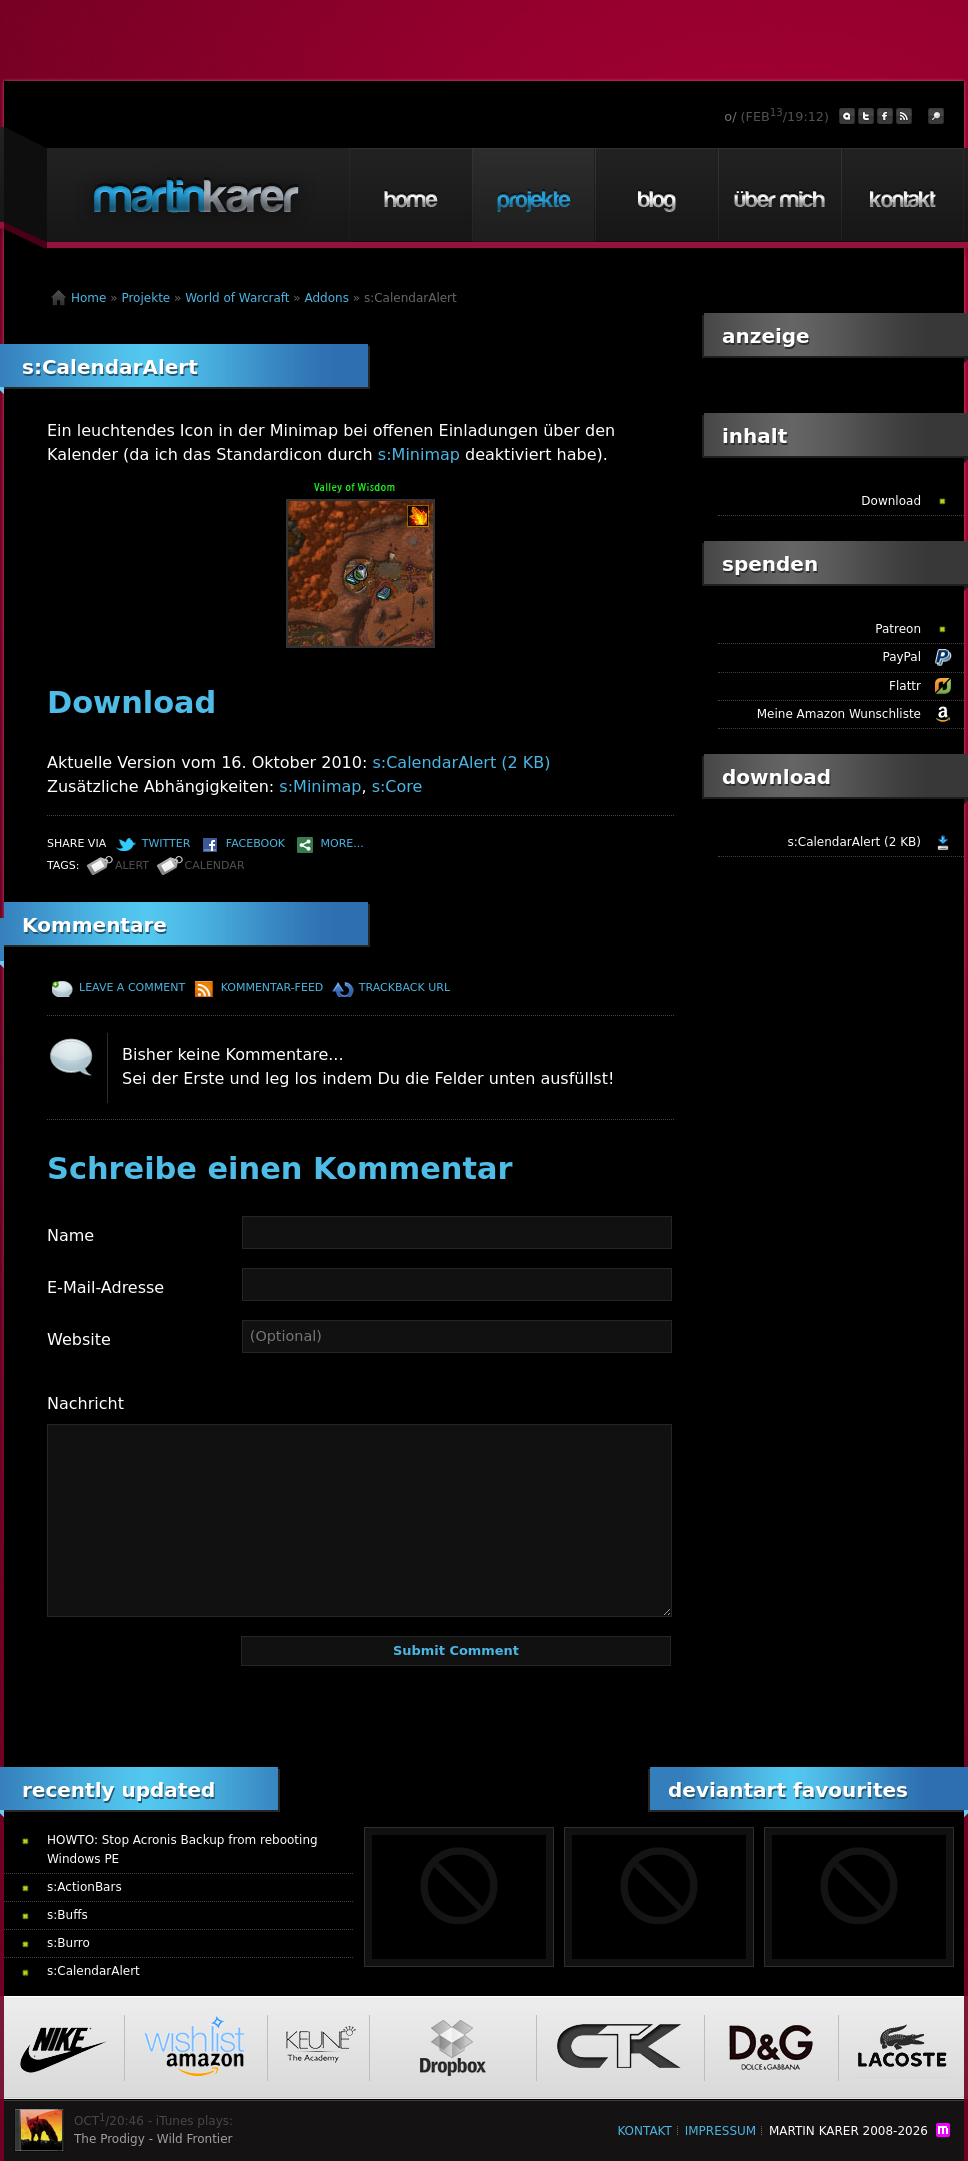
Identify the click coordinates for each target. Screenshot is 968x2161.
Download (891, 501)
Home (410, 195)
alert (132, 865)
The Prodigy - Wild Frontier (153, 2139)
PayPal (901, 657)
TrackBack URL (404, 987)
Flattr (905, 686)
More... (342, 843)
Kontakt (902, 195)
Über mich (779, 195)
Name (70, 1235)
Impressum (720, 2131)
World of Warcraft (237, 298)
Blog (656, 195)
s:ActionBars (84, 1887)
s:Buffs (67, 1915)
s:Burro (68, 1943)
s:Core (397, 786)
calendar (215, 865)
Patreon (898, 629)
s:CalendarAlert (110, 367)
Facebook (255, 843)
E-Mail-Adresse (105, 1287)
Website (79, 1339)
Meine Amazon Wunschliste (839, 714)
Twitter (166, 843)
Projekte (533, 195)
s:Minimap (419, 454)
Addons (327, 298)
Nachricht (85, 1403)
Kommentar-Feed (272, 987)
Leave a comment (132, 987)
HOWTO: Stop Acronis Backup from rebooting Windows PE (182, 1849)
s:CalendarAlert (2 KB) (461, 762)
